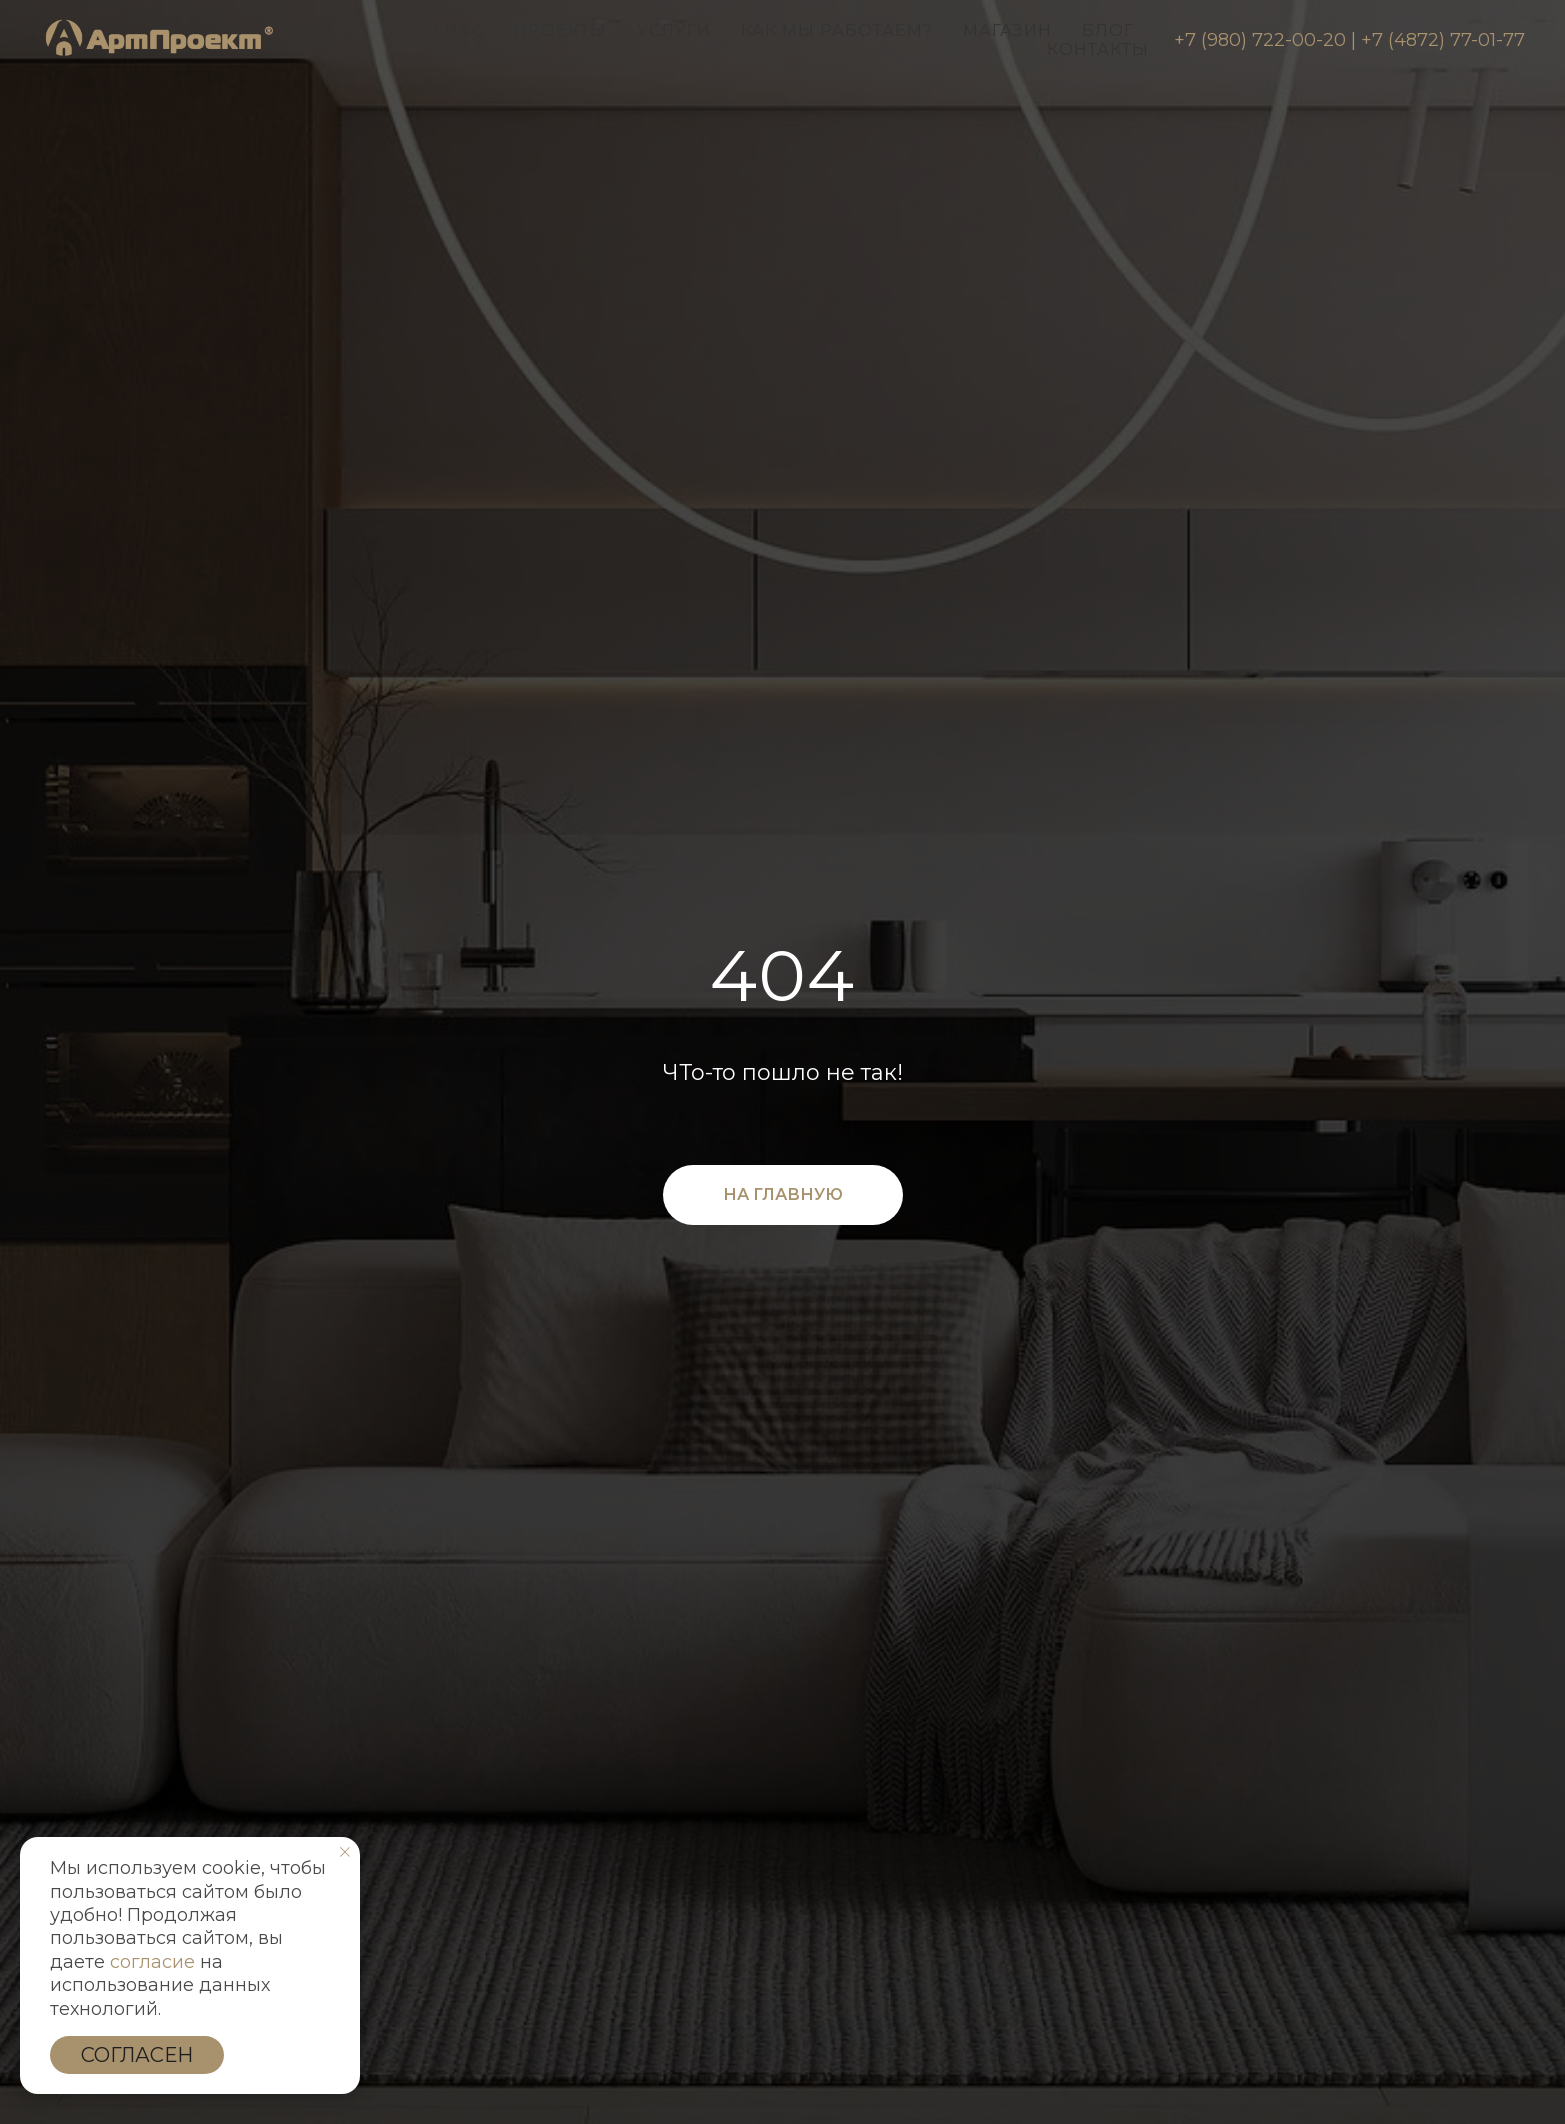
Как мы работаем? (837, 30)
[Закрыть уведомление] (345, 1852)
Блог (1108, 30)
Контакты (1098, 49)
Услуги (674, 30)
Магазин (1007, 30)
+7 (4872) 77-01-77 (1443, 40)
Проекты (560, 30)
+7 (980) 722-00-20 (1260, 40)
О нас (454, 30)
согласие (152, 1962)
